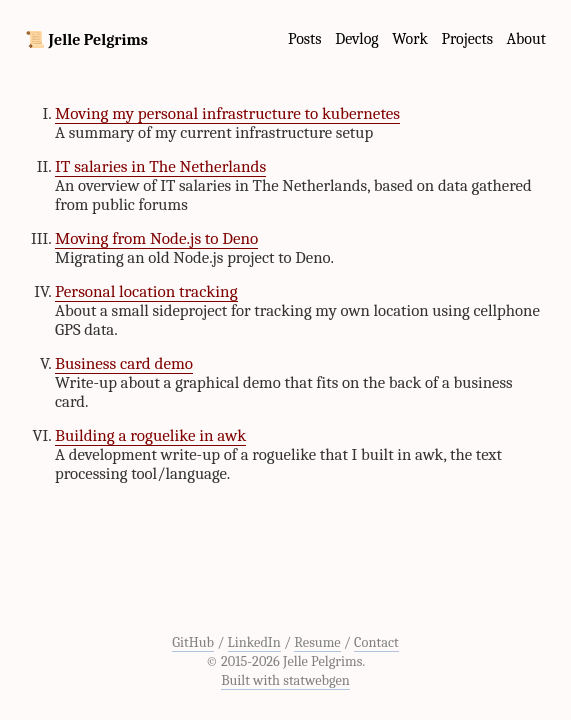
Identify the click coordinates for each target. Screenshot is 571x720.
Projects (467, 39)
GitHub (193, 642)
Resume (317, 642)
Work (410, 39)
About (526, 39)
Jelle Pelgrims (98, 40)
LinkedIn (254, 642)
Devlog (357, 39)
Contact (376, 642)
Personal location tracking (146, 291)
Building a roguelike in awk (150, 435)
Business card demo (124, 363)
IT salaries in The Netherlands (160, 166)
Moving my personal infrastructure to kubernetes (227, 113)
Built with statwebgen (285, 680)
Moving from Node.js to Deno (156, 238)
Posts (305, 39)
